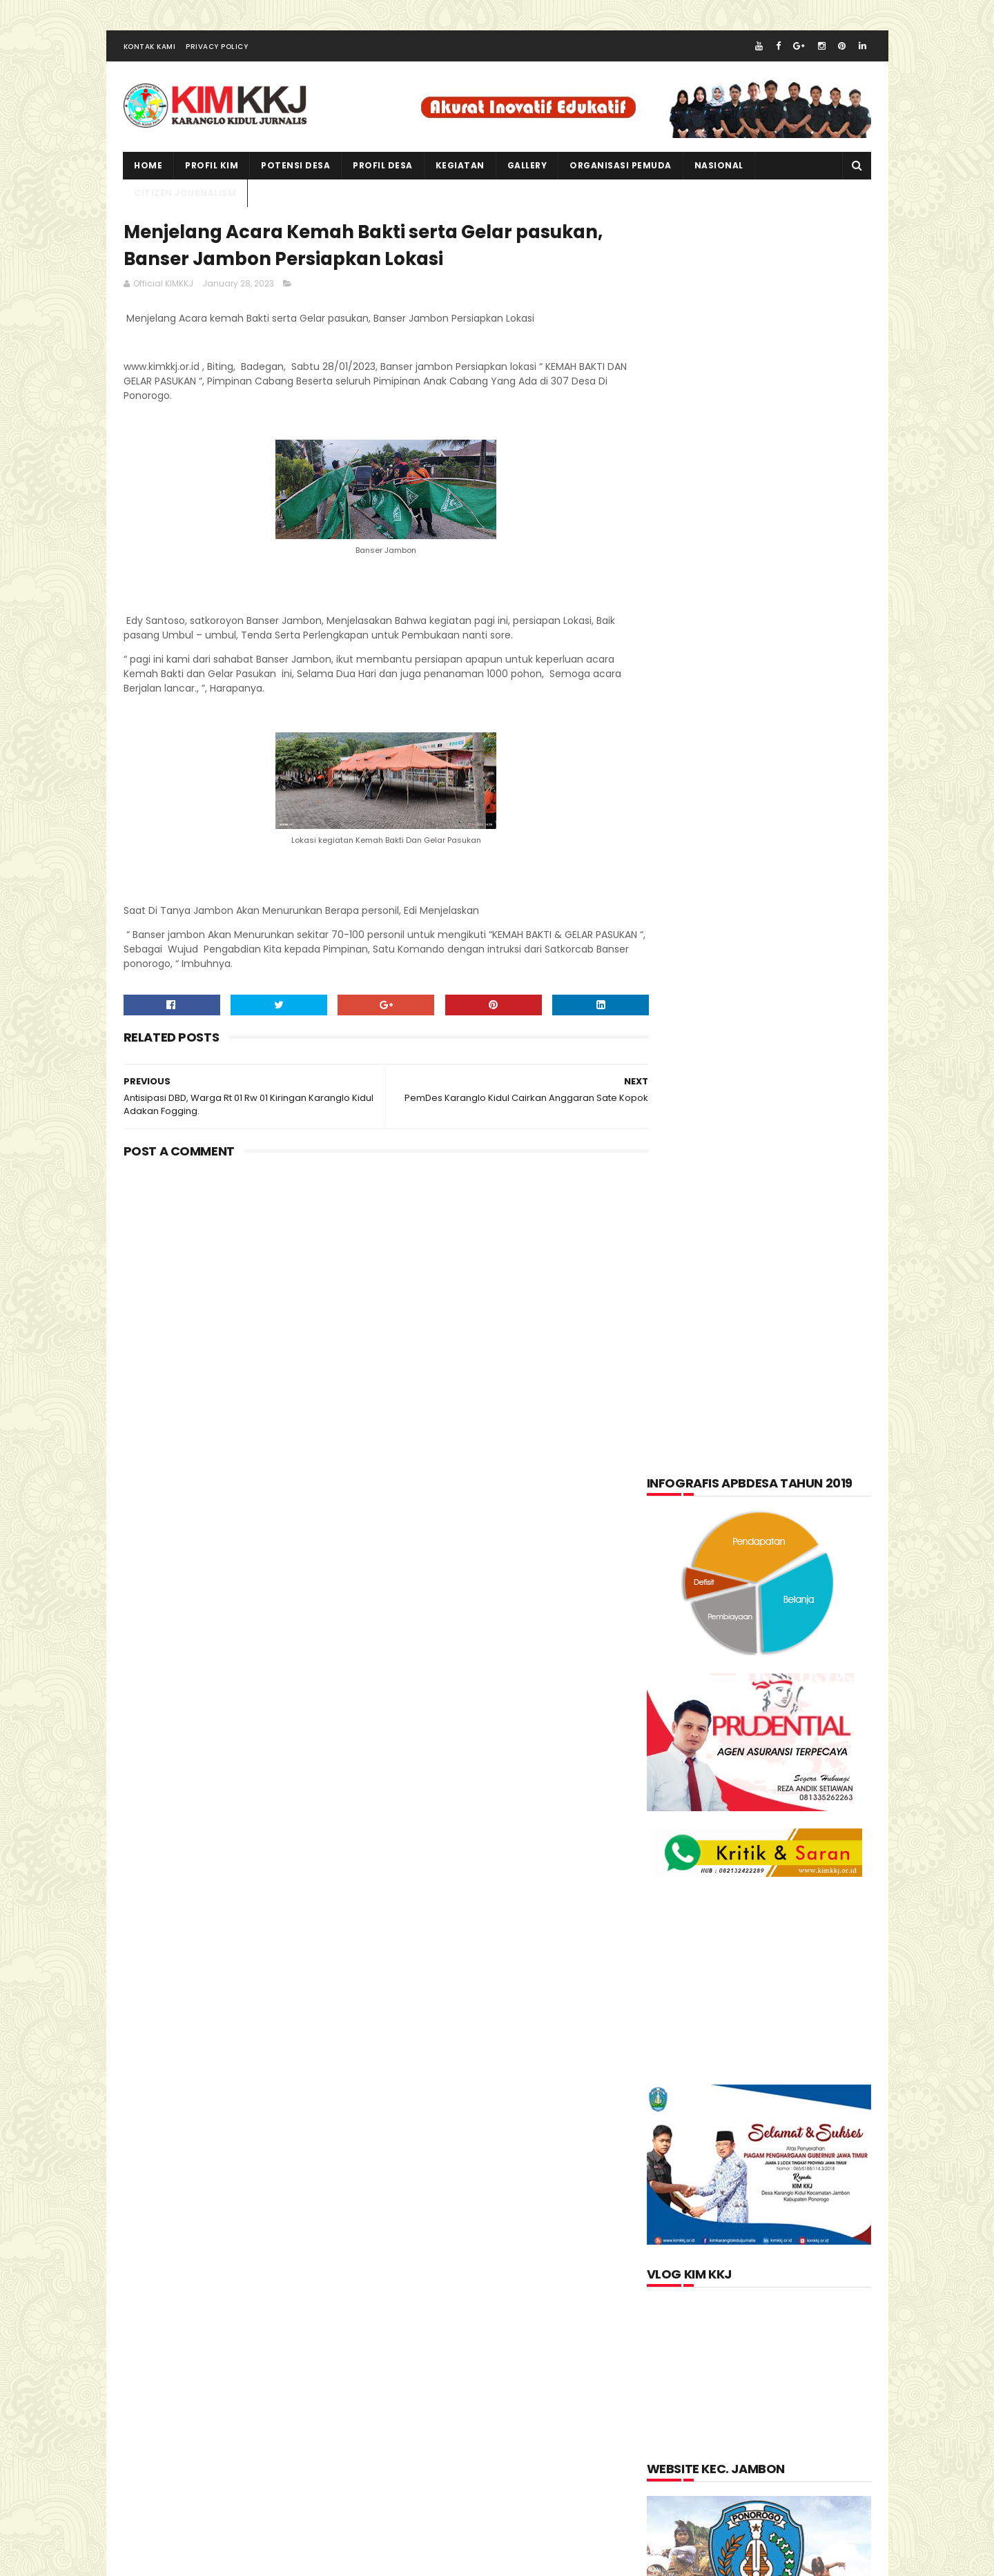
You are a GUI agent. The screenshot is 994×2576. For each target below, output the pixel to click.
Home (149, 169)
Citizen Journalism (767, 1479)
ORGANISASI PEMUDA (621, 169)
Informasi (806, 1513)
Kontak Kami (150, 51)
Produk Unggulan (788, 1682)
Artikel (676, 1479)
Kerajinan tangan (700, 1580)
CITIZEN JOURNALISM (186, 197)
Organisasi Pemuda (702, 1648)
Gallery (527, 169)
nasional (750, 1614)
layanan (679, 1614)
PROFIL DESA (383, 169)
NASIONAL (718, 169)
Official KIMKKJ (685, 2385)
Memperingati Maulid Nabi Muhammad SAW (784, 1891)
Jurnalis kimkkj (685, 2367)
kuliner (790, 1580)
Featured (680, 1513)
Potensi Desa (296, 169)
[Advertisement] (373, 1286)
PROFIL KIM (212, 169)
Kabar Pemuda (692, 1547)
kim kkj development (260, 2562)
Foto (742, 1513)
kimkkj (189, 2562)
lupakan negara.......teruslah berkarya (740, 1855)
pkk (785, 1648)
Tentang (678, 1716)
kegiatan (460, 169)
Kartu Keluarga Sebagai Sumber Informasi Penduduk (790, 1954)
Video (740, 1716)
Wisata (799, 1716)
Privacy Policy (217, 51)
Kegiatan (776, 1547)
